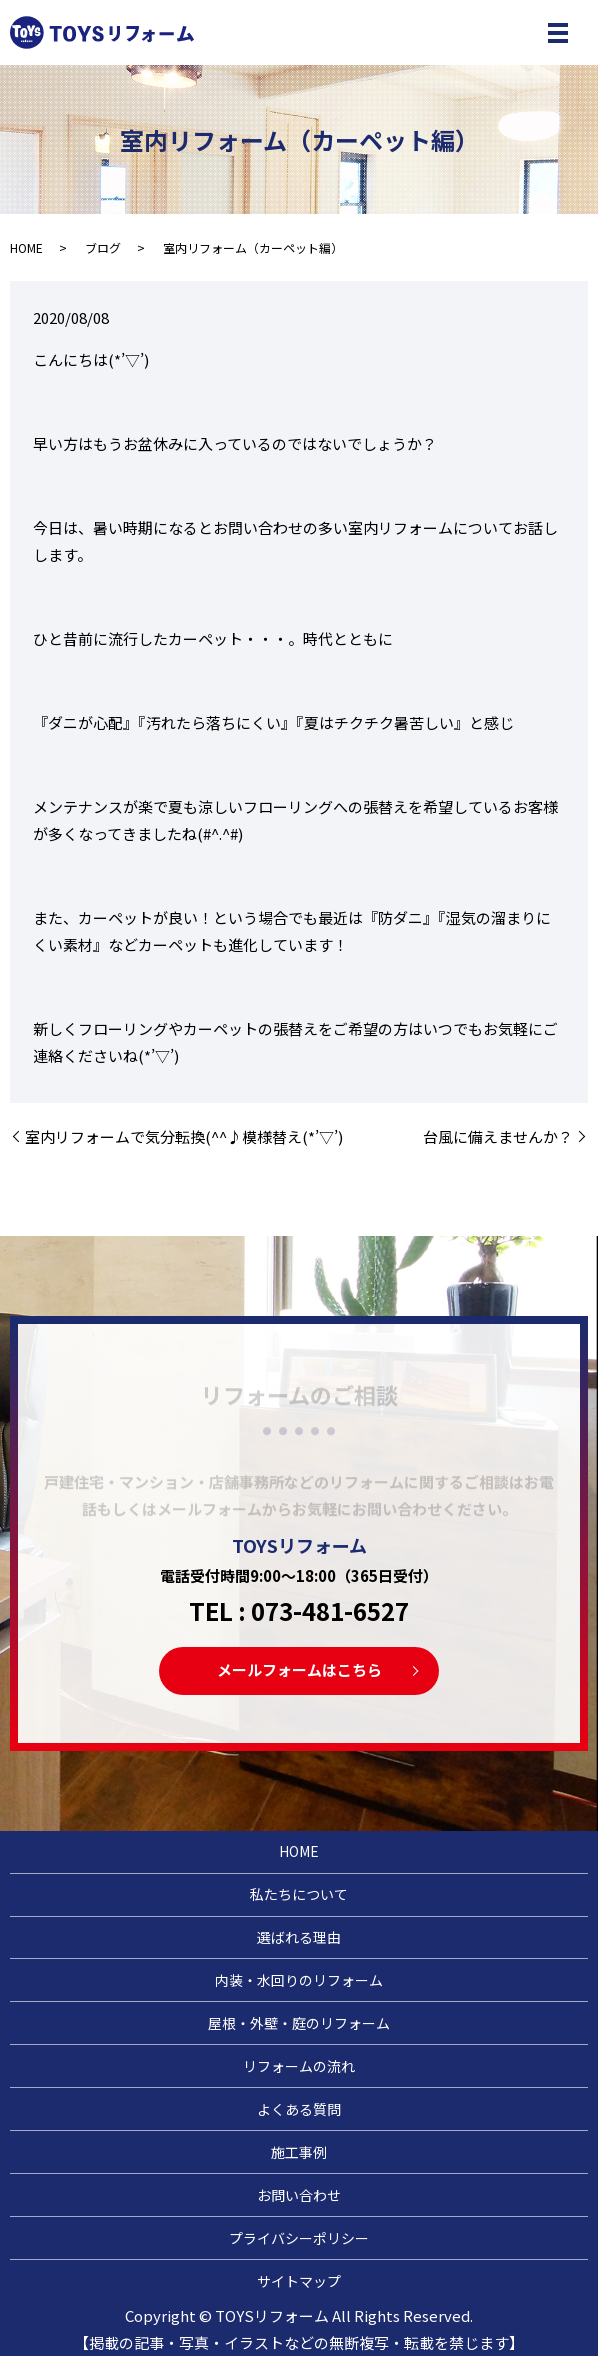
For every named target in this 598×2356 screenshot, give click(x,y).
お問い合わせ (299, 2195)
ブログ (103, 247)
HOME (26, 247)
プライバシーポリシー (299, 2238)
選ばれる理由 (299, 1937)
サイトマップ (299, 2281)
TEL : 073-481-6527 (299, 1610)
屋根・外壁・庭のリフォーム (299, 2023)
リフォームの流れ (299, 2066)
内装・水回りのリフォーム (299, 1980)
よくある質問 (299, 2109)
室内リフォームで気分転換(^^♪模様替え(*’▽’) (184, 1136)
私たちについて (299, 1894)
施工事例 (299, 2152)
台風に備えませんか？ (498, 1136)
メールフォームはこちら (299, 1669)
